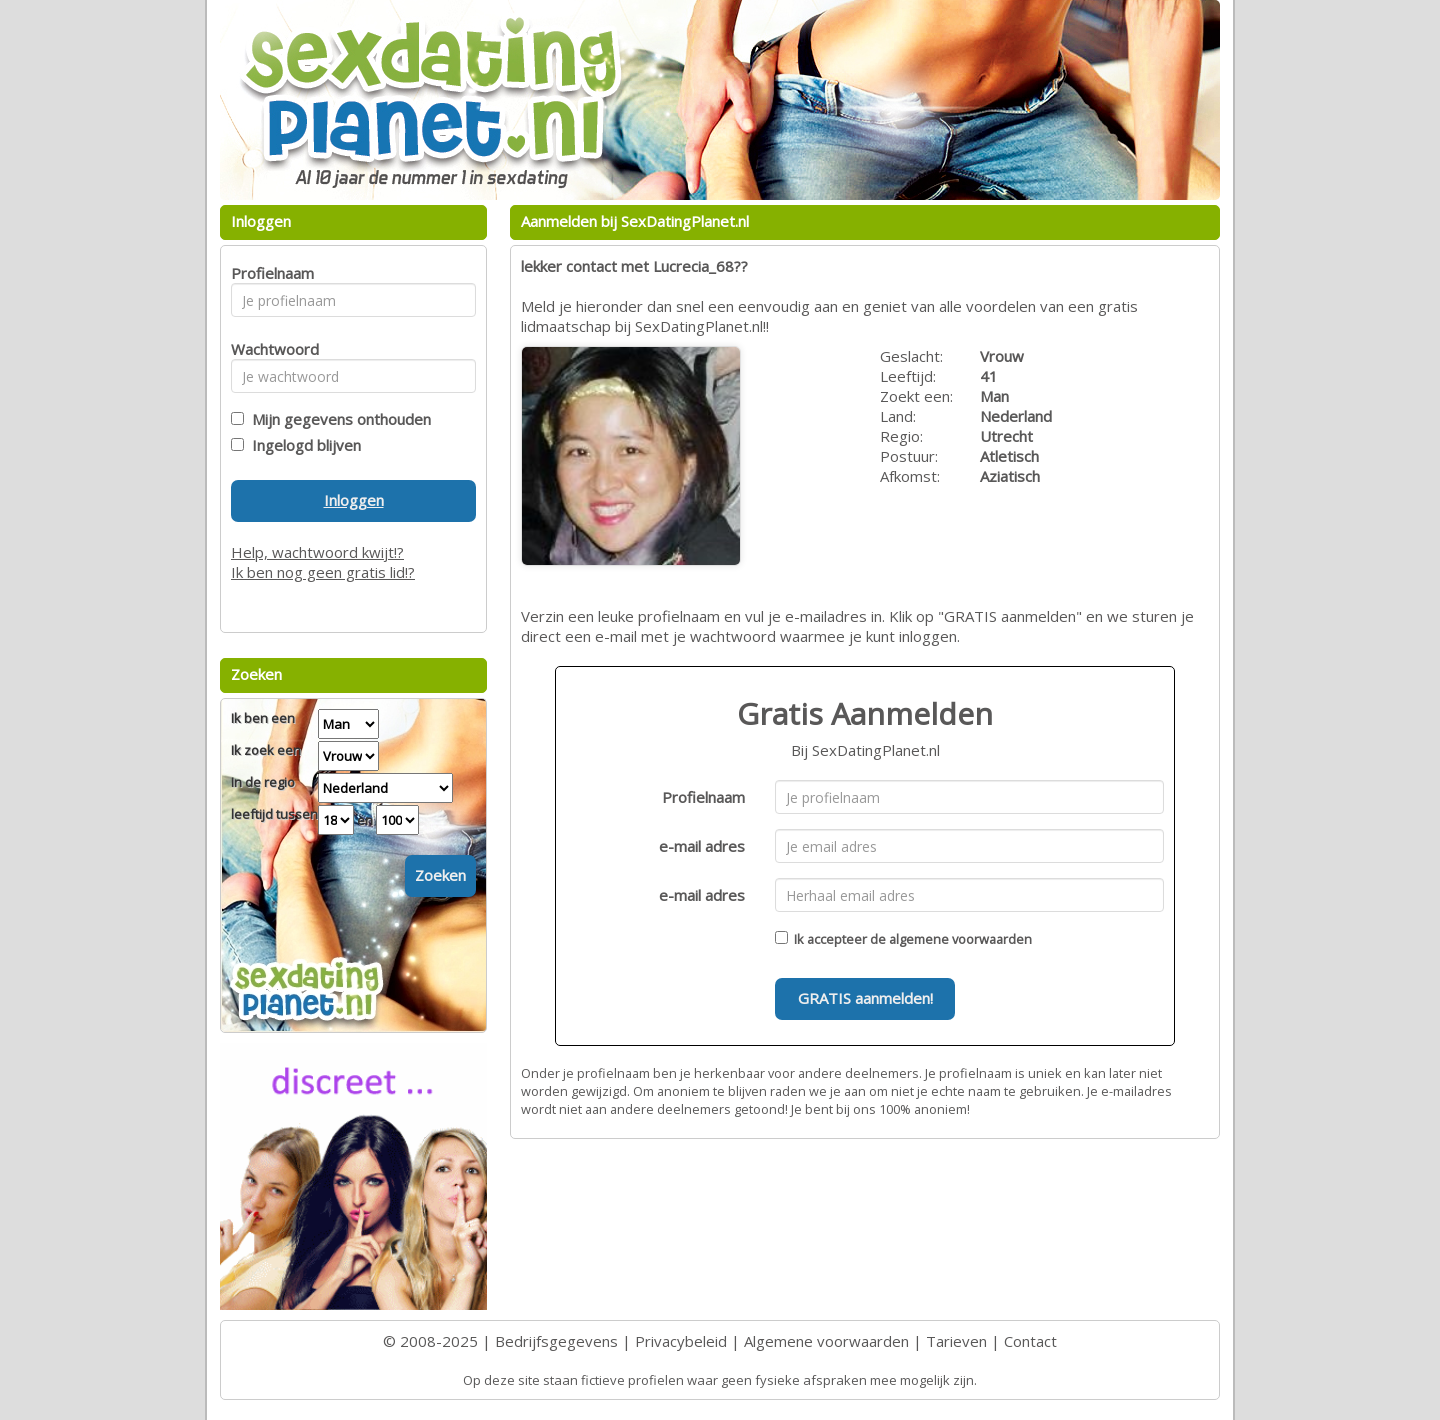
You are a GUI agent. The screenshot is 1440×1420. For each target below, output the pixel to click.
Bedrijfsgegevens (556, 1341)
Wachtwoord (269, 349)
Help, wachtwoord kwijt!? (317, 552)
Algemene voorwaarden (826, 1341)
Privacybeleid (681, 1341)
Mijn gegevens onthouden (337, 419)
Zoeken (440, 875)
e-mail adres (702, 846)
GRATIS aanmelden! (865, 998)
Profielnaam (703, 797)
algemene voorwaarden (960, 939)
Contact (1030, 1341)
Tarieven (956, 1341)
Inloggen (354, 500)
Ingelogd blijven (302, 445)
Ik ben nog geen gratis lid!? (323, 572)
